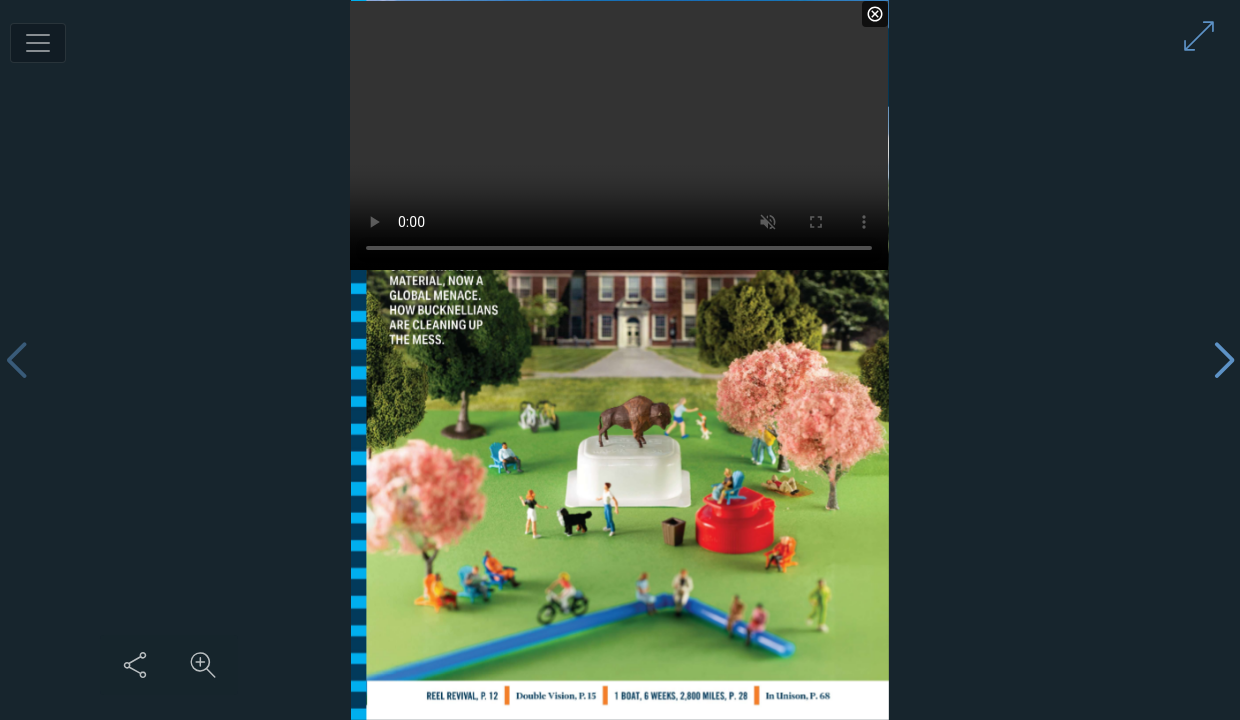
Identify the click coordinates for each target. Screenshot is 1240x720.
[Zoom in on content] (203, 665)
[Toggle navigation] (38, 43)
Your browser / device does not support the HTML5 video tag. (619, 135)
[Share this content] (135, 665)
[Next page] (1224, 360)
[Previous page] (16, 360)
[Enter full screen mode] (1199, 36)
